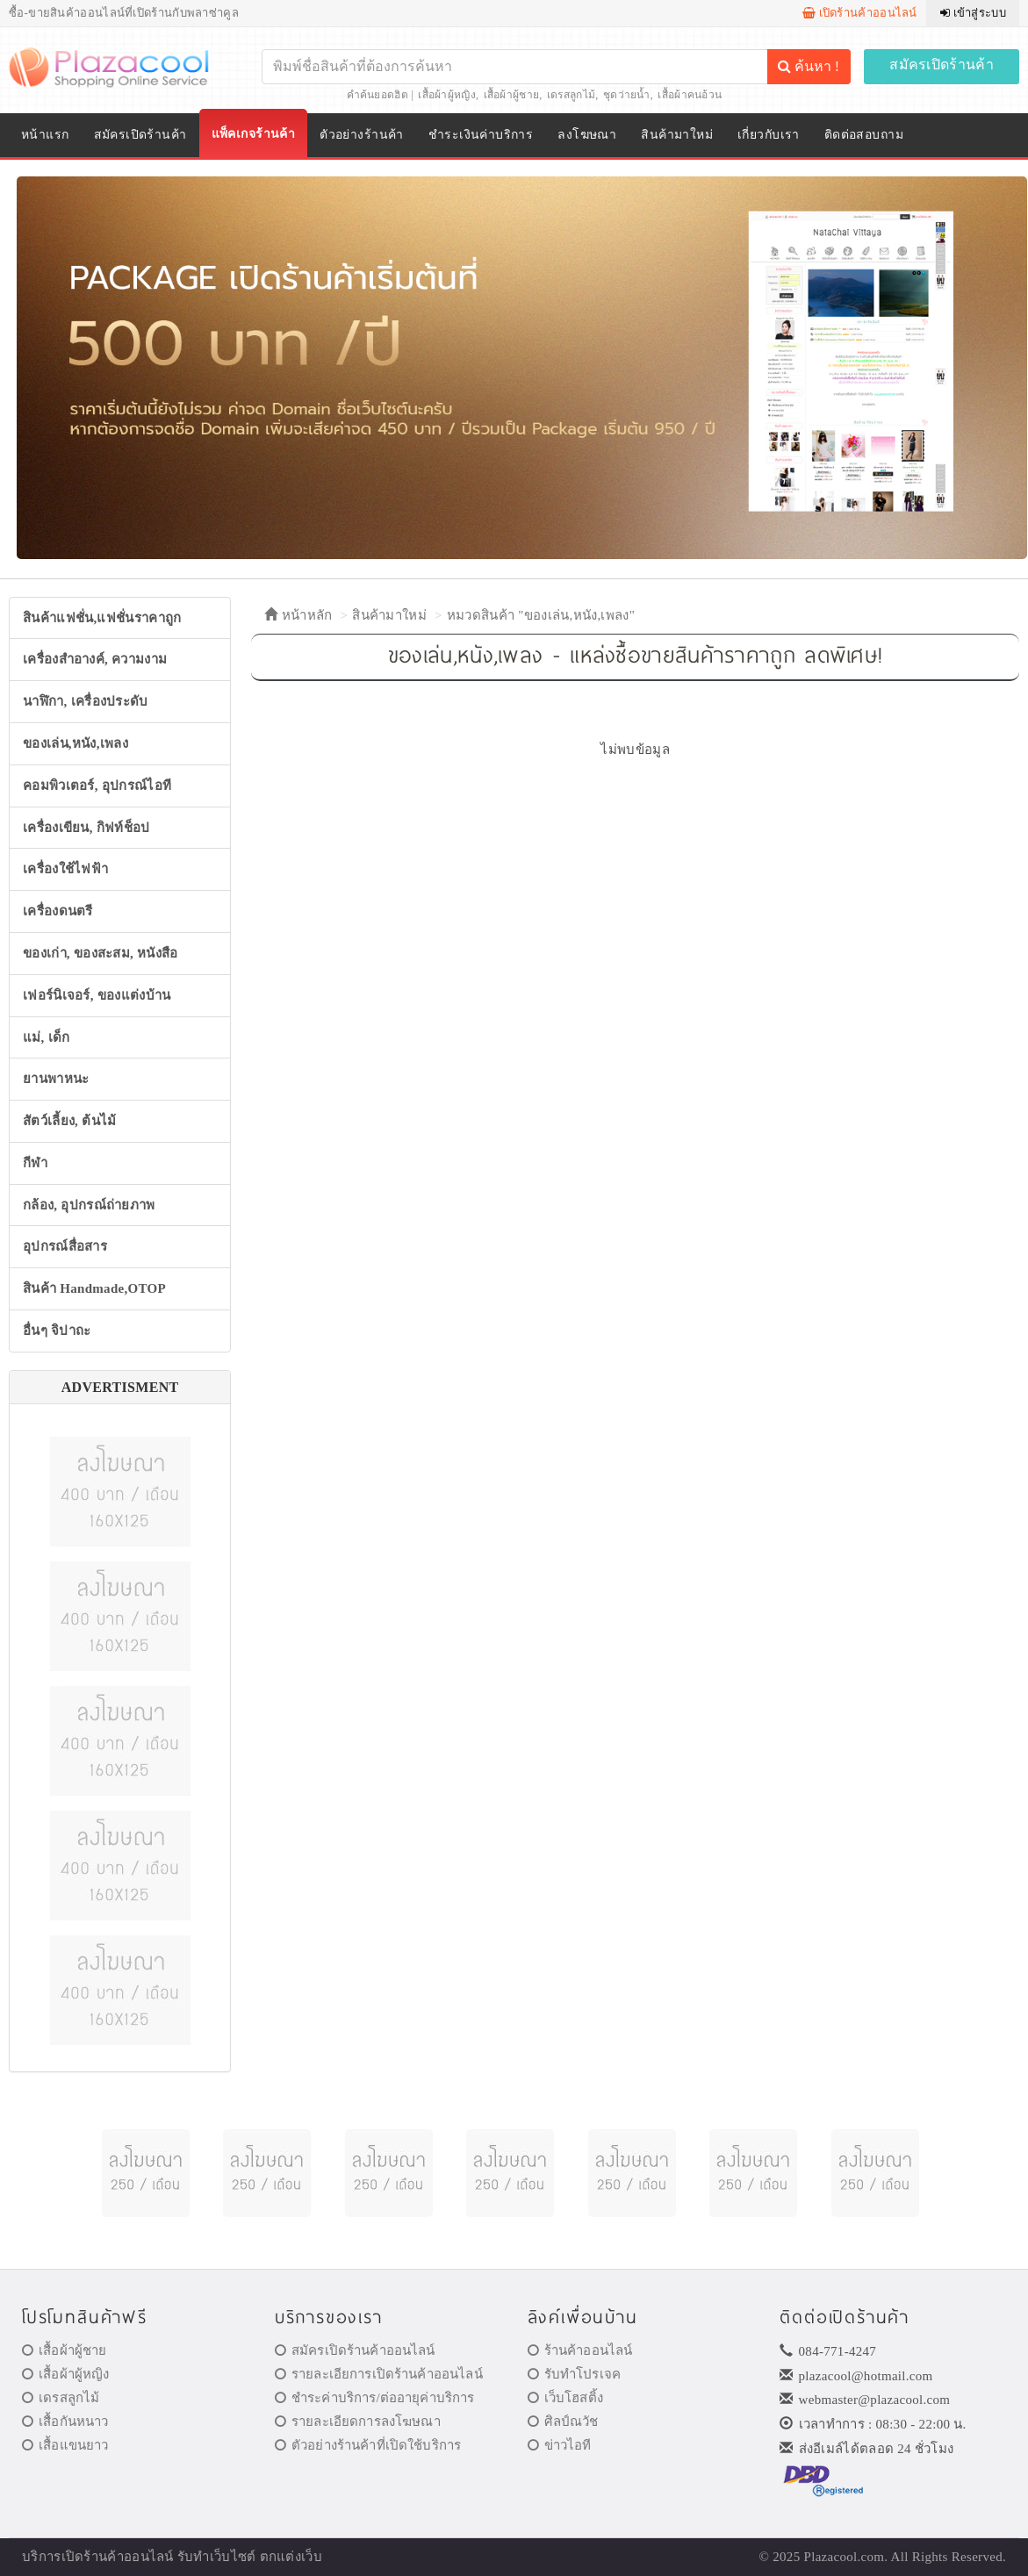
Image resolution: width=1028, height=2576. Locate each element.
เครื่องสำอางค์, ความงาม (95, 659)
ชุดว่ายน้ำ (627, 95)
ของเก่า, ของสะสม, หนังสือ (100, 953)
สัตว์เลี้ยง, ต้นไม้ (69, 1121)
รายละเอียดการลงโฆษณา (358, 2422)
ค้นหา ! (808, 66)
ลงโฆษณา (586, 134)
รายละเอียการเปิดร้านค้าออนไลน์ (379, 2374)
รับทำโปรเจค (575, 2374)
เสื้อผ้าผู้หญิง (447, 95)
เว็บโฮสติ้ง (565, 2398)
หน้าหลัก (298, 615)
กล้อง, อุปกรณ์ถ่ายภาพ (89, 1205)
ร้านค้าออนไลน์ (580, 2350)
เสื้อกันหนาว (65, 2422)
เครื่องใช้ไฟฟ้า (65, 869)
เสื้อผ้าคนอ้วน (690, 95)
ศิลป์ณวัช (563, 2422)
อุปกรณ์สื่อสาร (65, 1246)
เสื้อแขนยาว (65, 2445)
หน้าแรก (45, 134)
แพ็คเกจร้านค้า (254, 133)
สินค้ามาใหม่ (677, 134)
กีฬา (35, 1163)
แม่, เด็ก (46, 1037)
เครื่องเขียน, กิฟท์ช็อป (86, 828)
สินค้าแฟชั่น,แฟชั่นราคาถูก (102, 618)
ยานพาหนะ (56, 1079)
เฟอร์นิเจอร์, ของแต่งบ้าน (97, 995)
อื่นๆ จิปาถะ (56, 1331)
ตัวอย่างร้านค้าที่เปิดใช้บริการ (368, 2445)
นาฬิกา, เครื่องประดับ (85, 701)
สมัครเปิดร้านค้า (941, 64)
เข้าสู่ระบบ (973, 12)
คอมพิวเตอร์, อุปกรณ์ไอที (97, 786)
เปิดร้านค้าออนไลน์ (859, 12)
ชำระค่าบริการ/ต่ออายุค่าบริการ (375, 2398)
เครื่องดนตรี (58, 911)
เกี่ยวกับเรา (768, 134)
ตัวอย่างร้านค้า (362, 134)
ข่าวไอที (560, 2445)
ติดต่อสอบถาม (863, 134)
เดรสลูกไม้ (571, 95)
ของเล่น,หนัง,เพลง (75, 743)
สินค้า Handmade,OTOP (94, 1288)
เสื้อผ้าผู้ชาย (512, 95)
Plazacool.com (844, 2557)
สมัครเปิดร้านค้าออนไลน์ (355, 2350)
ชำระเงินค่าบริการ (480, 134)
